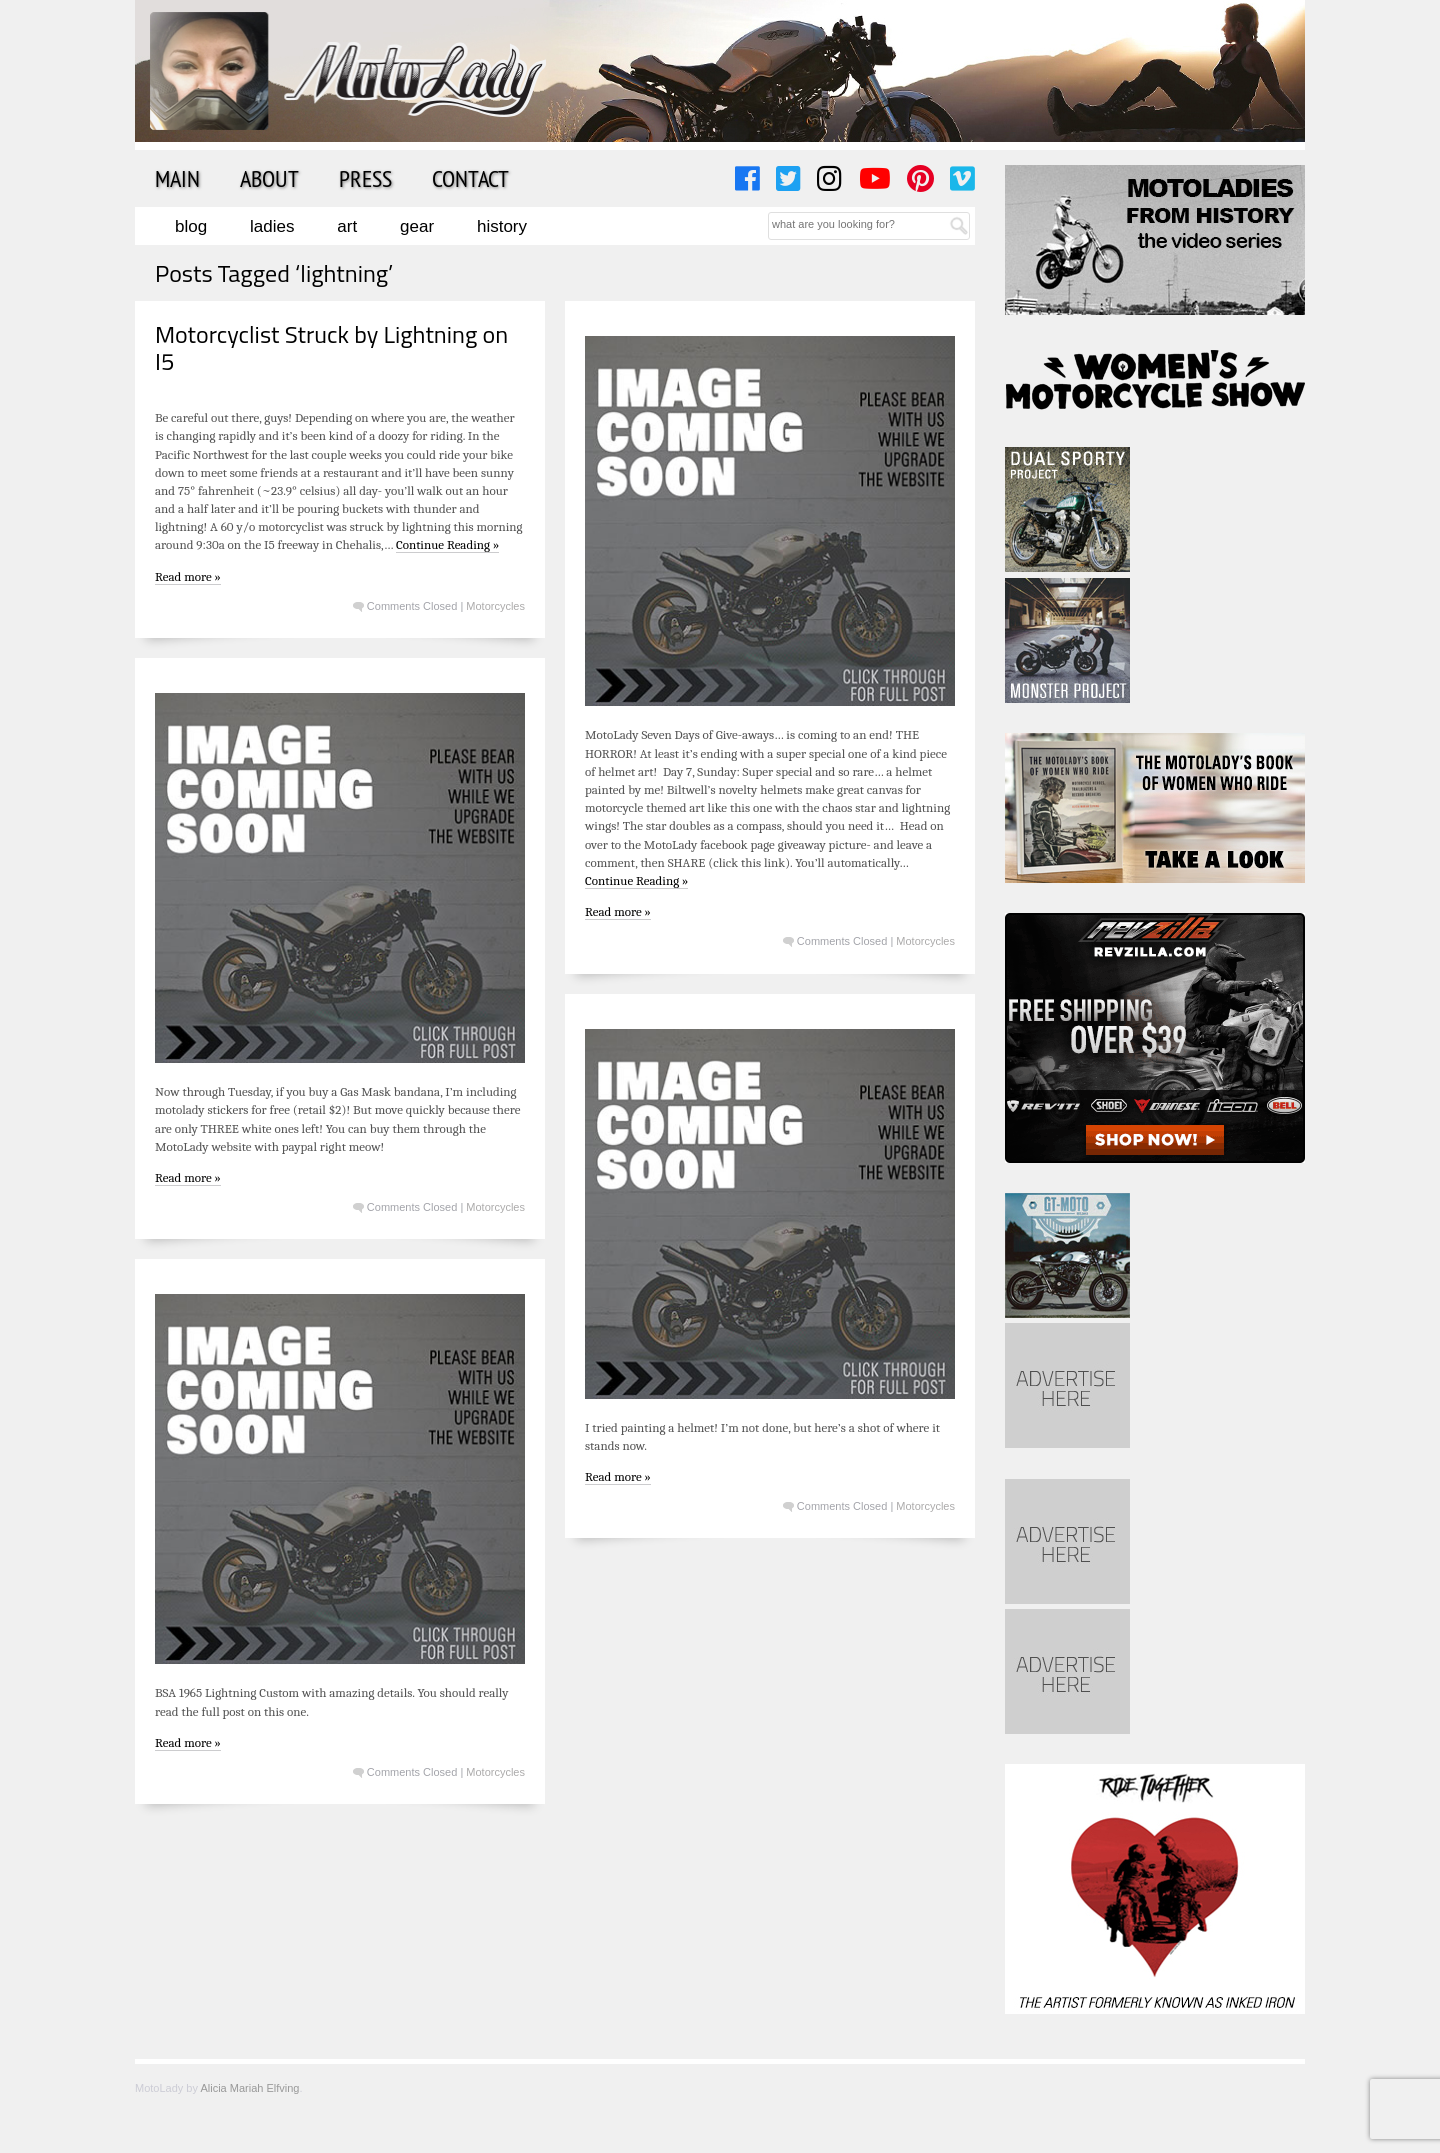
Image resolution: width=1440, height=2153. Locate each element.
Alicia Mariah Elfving (249, 2088)
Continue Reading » (447, 544)
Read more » (188, 576)
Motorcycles (495, 606)
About (269, 178)
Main (177, 178)
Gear (417, 226)
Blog (191, 226)
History (502, 226)
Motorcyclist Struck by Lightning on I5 (331, 347)
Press (365, 178)
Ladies (272, 226)
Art (347, 226)
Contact (470, 178)
